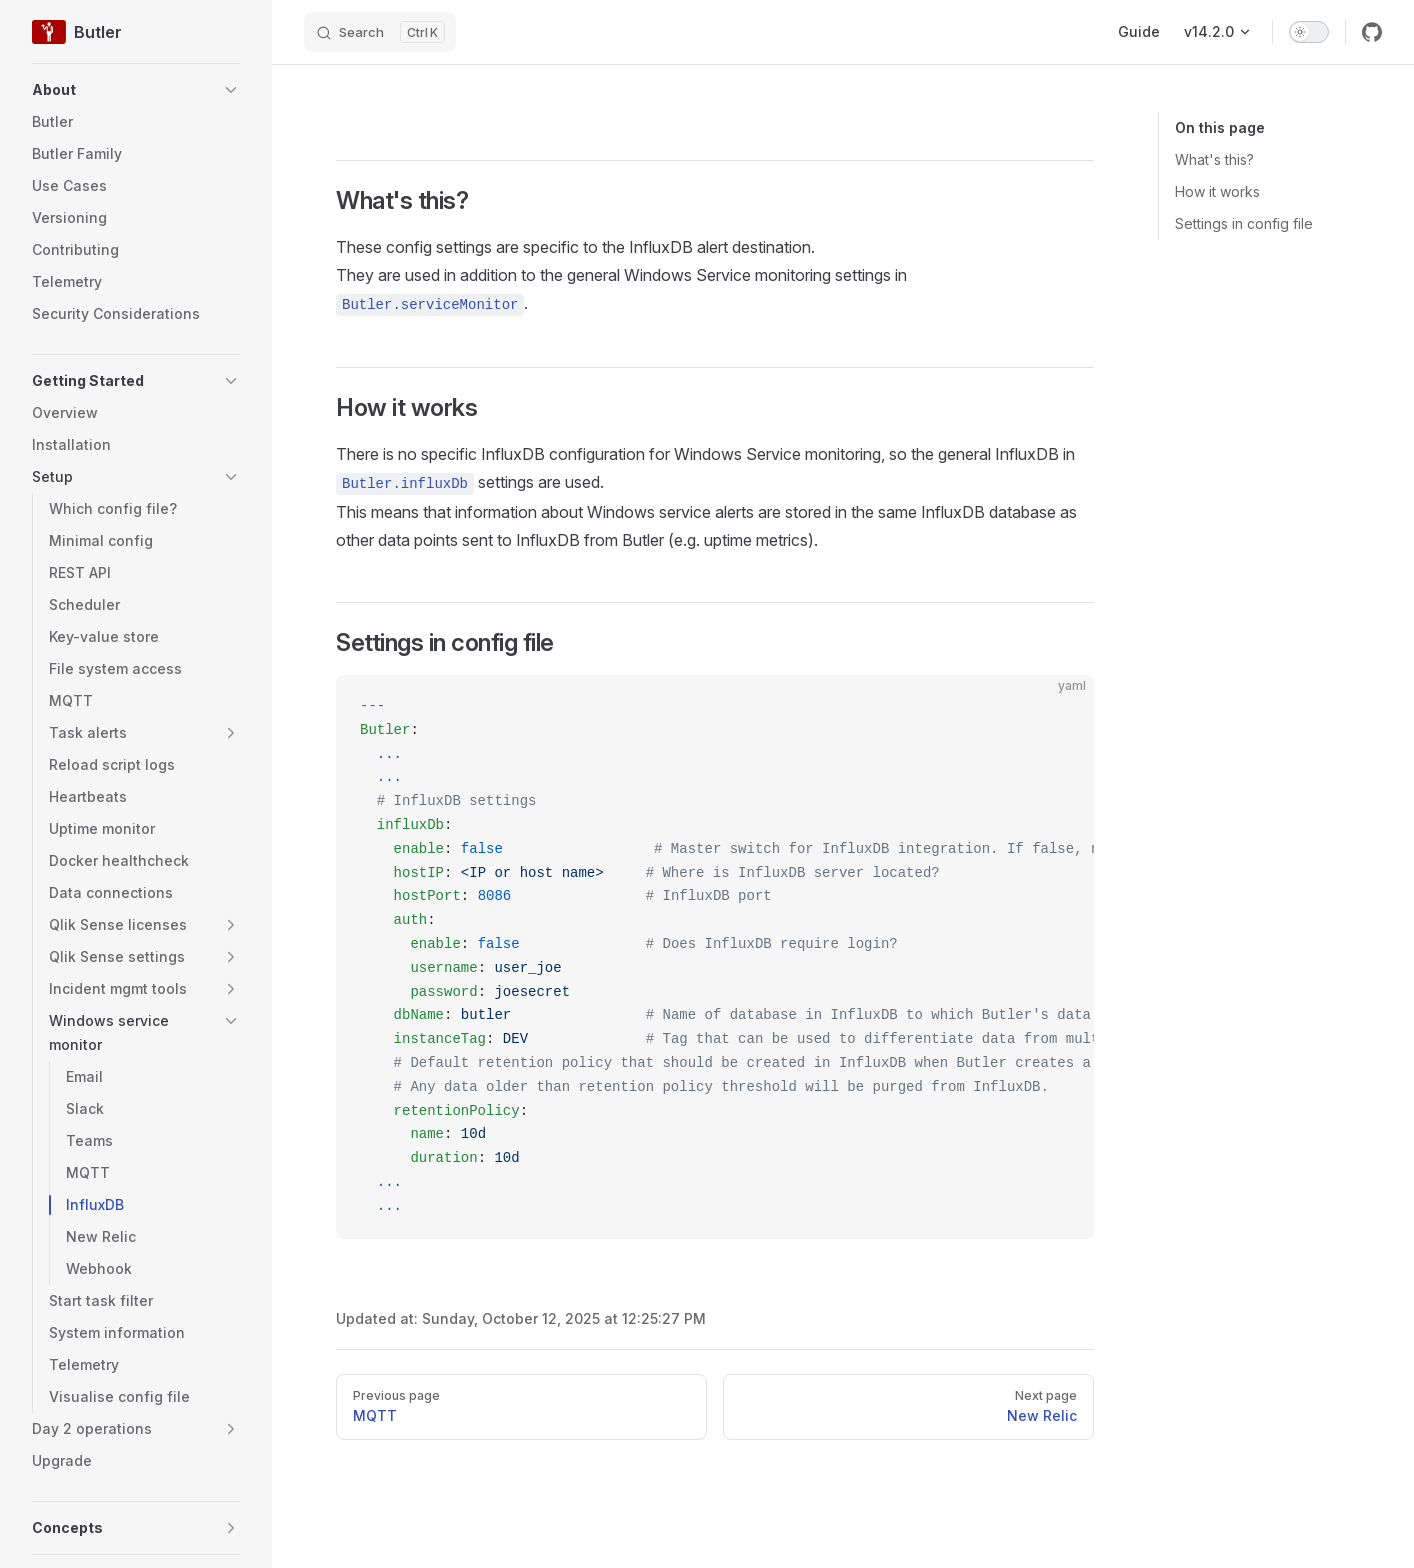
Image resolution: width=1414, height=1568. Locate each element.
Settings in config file (1244, 223)
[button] (136, 90)
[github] (1372, 32)
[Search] (380, 32)
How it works (1217, 191)
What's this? (1214, 159)
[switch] (1309, 32)
